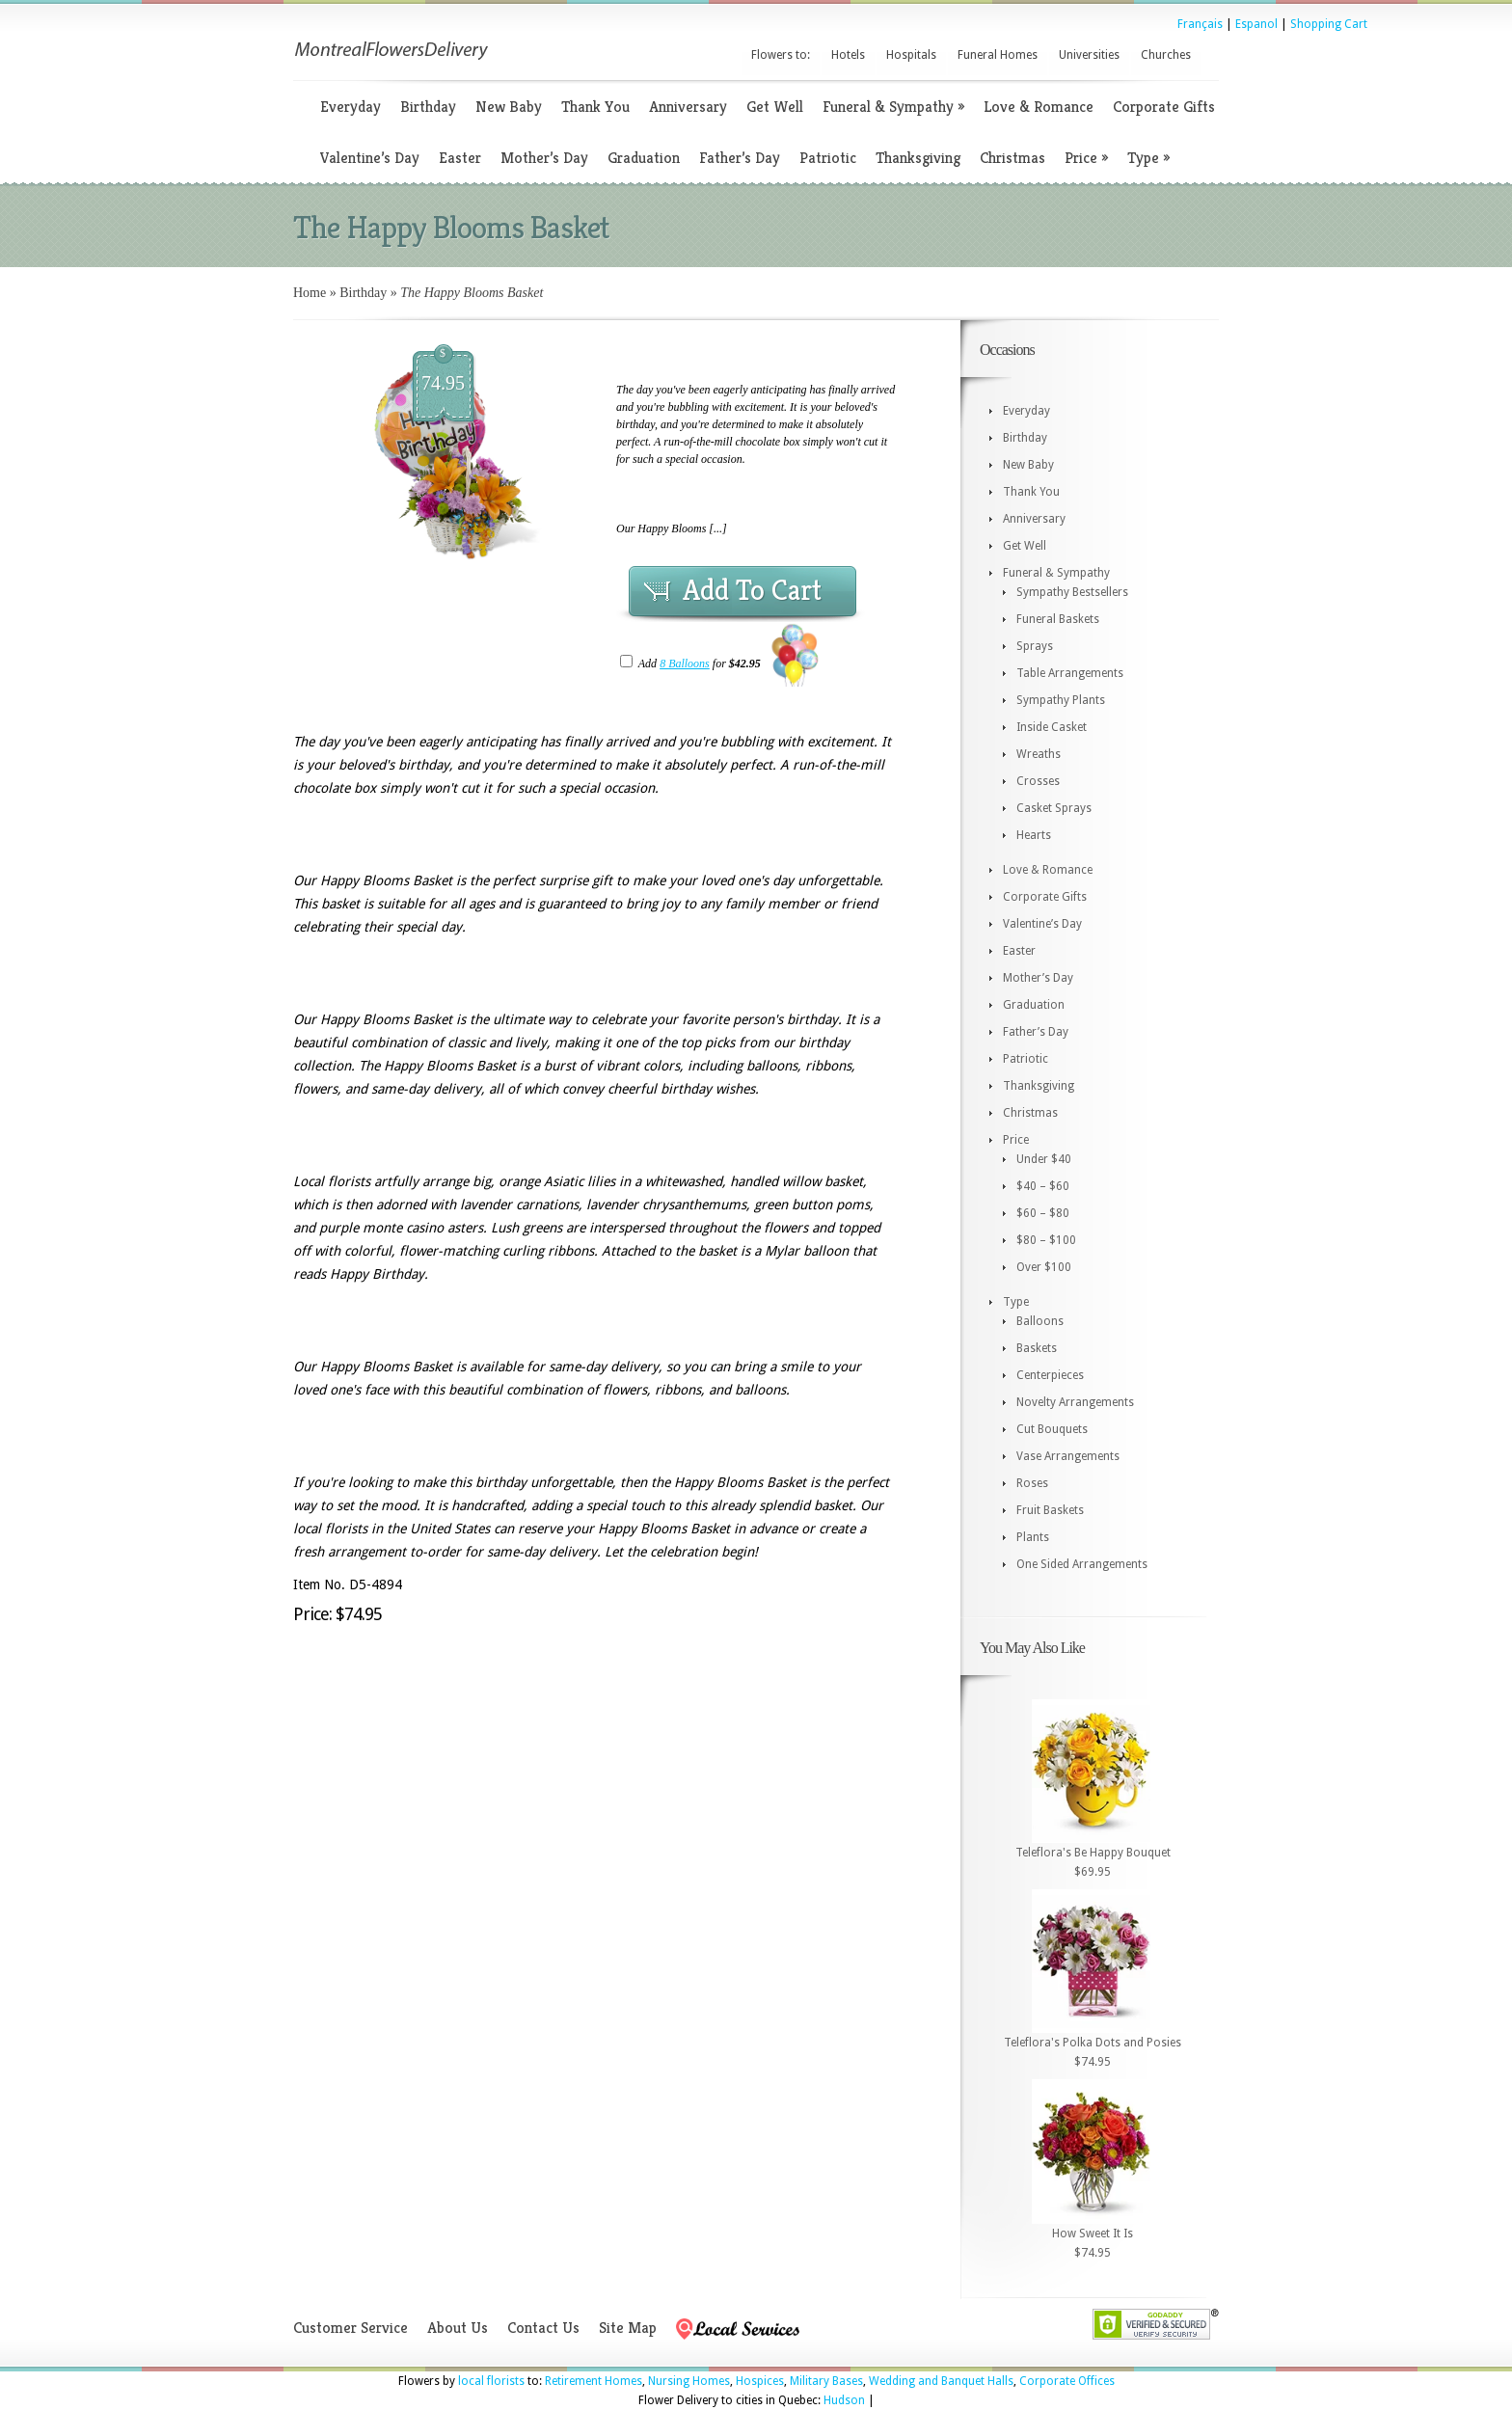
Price (1086, 158)
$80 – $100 (1046, 1240)
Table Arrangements (1069, 673)
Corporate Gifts (1164, 106)
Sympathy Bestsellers (1072, 592)
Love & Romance (1039, 106)
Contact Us (543, 2327)
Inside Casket (1051, 727)
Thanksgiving (918, 158)
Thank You (595, 106)
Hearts (1033, 835)
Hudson (844, 2400)
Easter (460, 158)
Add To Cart (752, 590)
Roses (1032, 1483)
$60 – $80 (1042, 1213)
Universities (1089, 55)
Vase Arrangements (1068, 1456)
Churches (1166, 55)
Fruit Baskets (1050, 1510)
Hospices (760, 2381)
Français (1200, 24)
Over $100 (1043, 1267)
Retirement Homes (593, 2381)
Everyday (350, 106)
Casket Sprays (1054, 808)
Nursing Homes (689, 2381)
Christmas (1012, 158)
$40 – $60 (1042, 1186)
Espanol (1256, 24)
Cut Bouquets (1052, 1429)
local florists (491, 2381)
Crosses (1038, 781)
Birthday (428, 106)
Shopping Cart (1328, 24)
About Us (457, 2327)
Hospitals (911, 55)
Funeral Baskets (1057, 619)
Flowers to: (780, 55)
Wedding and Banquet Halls (941, 2381)
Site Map (628, 2327)
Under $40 (1043, 1159)
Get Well (774, 106)
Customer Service (350, 2327)
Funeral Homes (998, 55)
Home (309, 292)
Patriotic (827, 158)
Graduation (644, 158)
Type (1148, 158)
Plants (1032, 1537)
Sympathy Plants (1060, 700)
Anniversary (688, 106)
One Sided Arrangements (1082, 1564)
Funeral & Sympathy (893, 106)
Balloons (1040, 1321)
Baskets (1036, 1348)
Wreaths (1038, 754)
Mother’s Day (544, 158)
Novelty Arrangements (1075, 1402)
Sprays (1034, 646)
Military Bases (826, 2381)
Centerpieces (1050, 1375)
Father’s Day (739, 158)
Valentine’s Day (369, 158)
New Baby (508, 106)
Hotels (848, 55)
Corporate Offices (1067, 2381)
